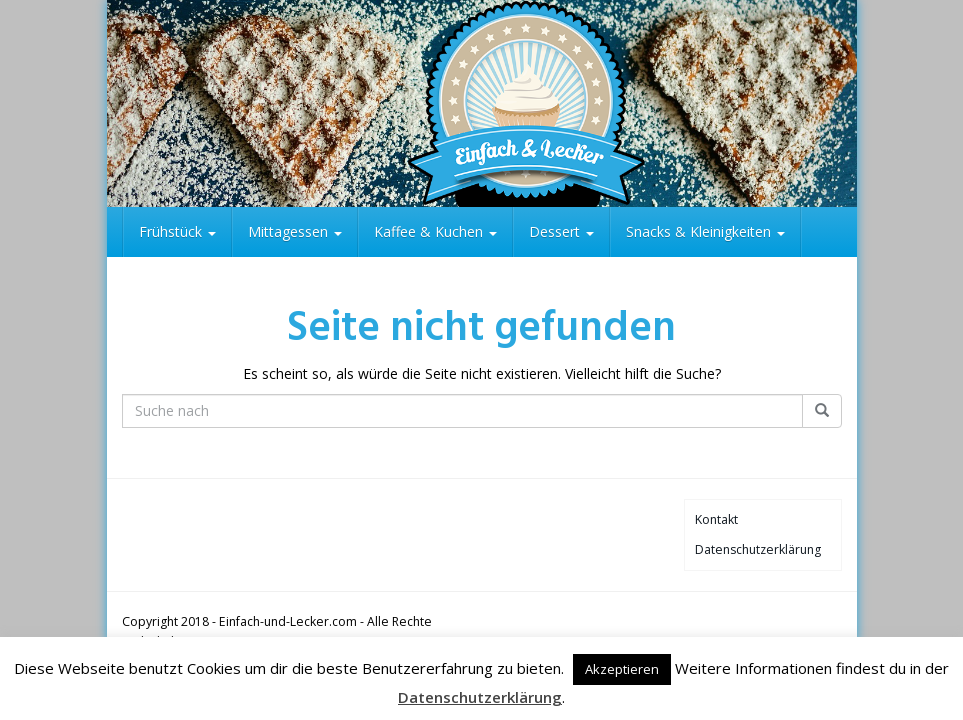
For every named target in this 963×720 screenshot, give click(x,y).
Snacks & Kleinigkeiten (705, 231)
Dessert (561, 231)
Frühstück (177, 231)
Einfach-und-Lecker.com (288, 621)
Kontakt (716, 519)
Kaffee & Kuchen (435, 231)
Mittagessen (295, 231)
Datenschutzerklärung (758, 549)
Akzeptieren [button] (622, 669)
